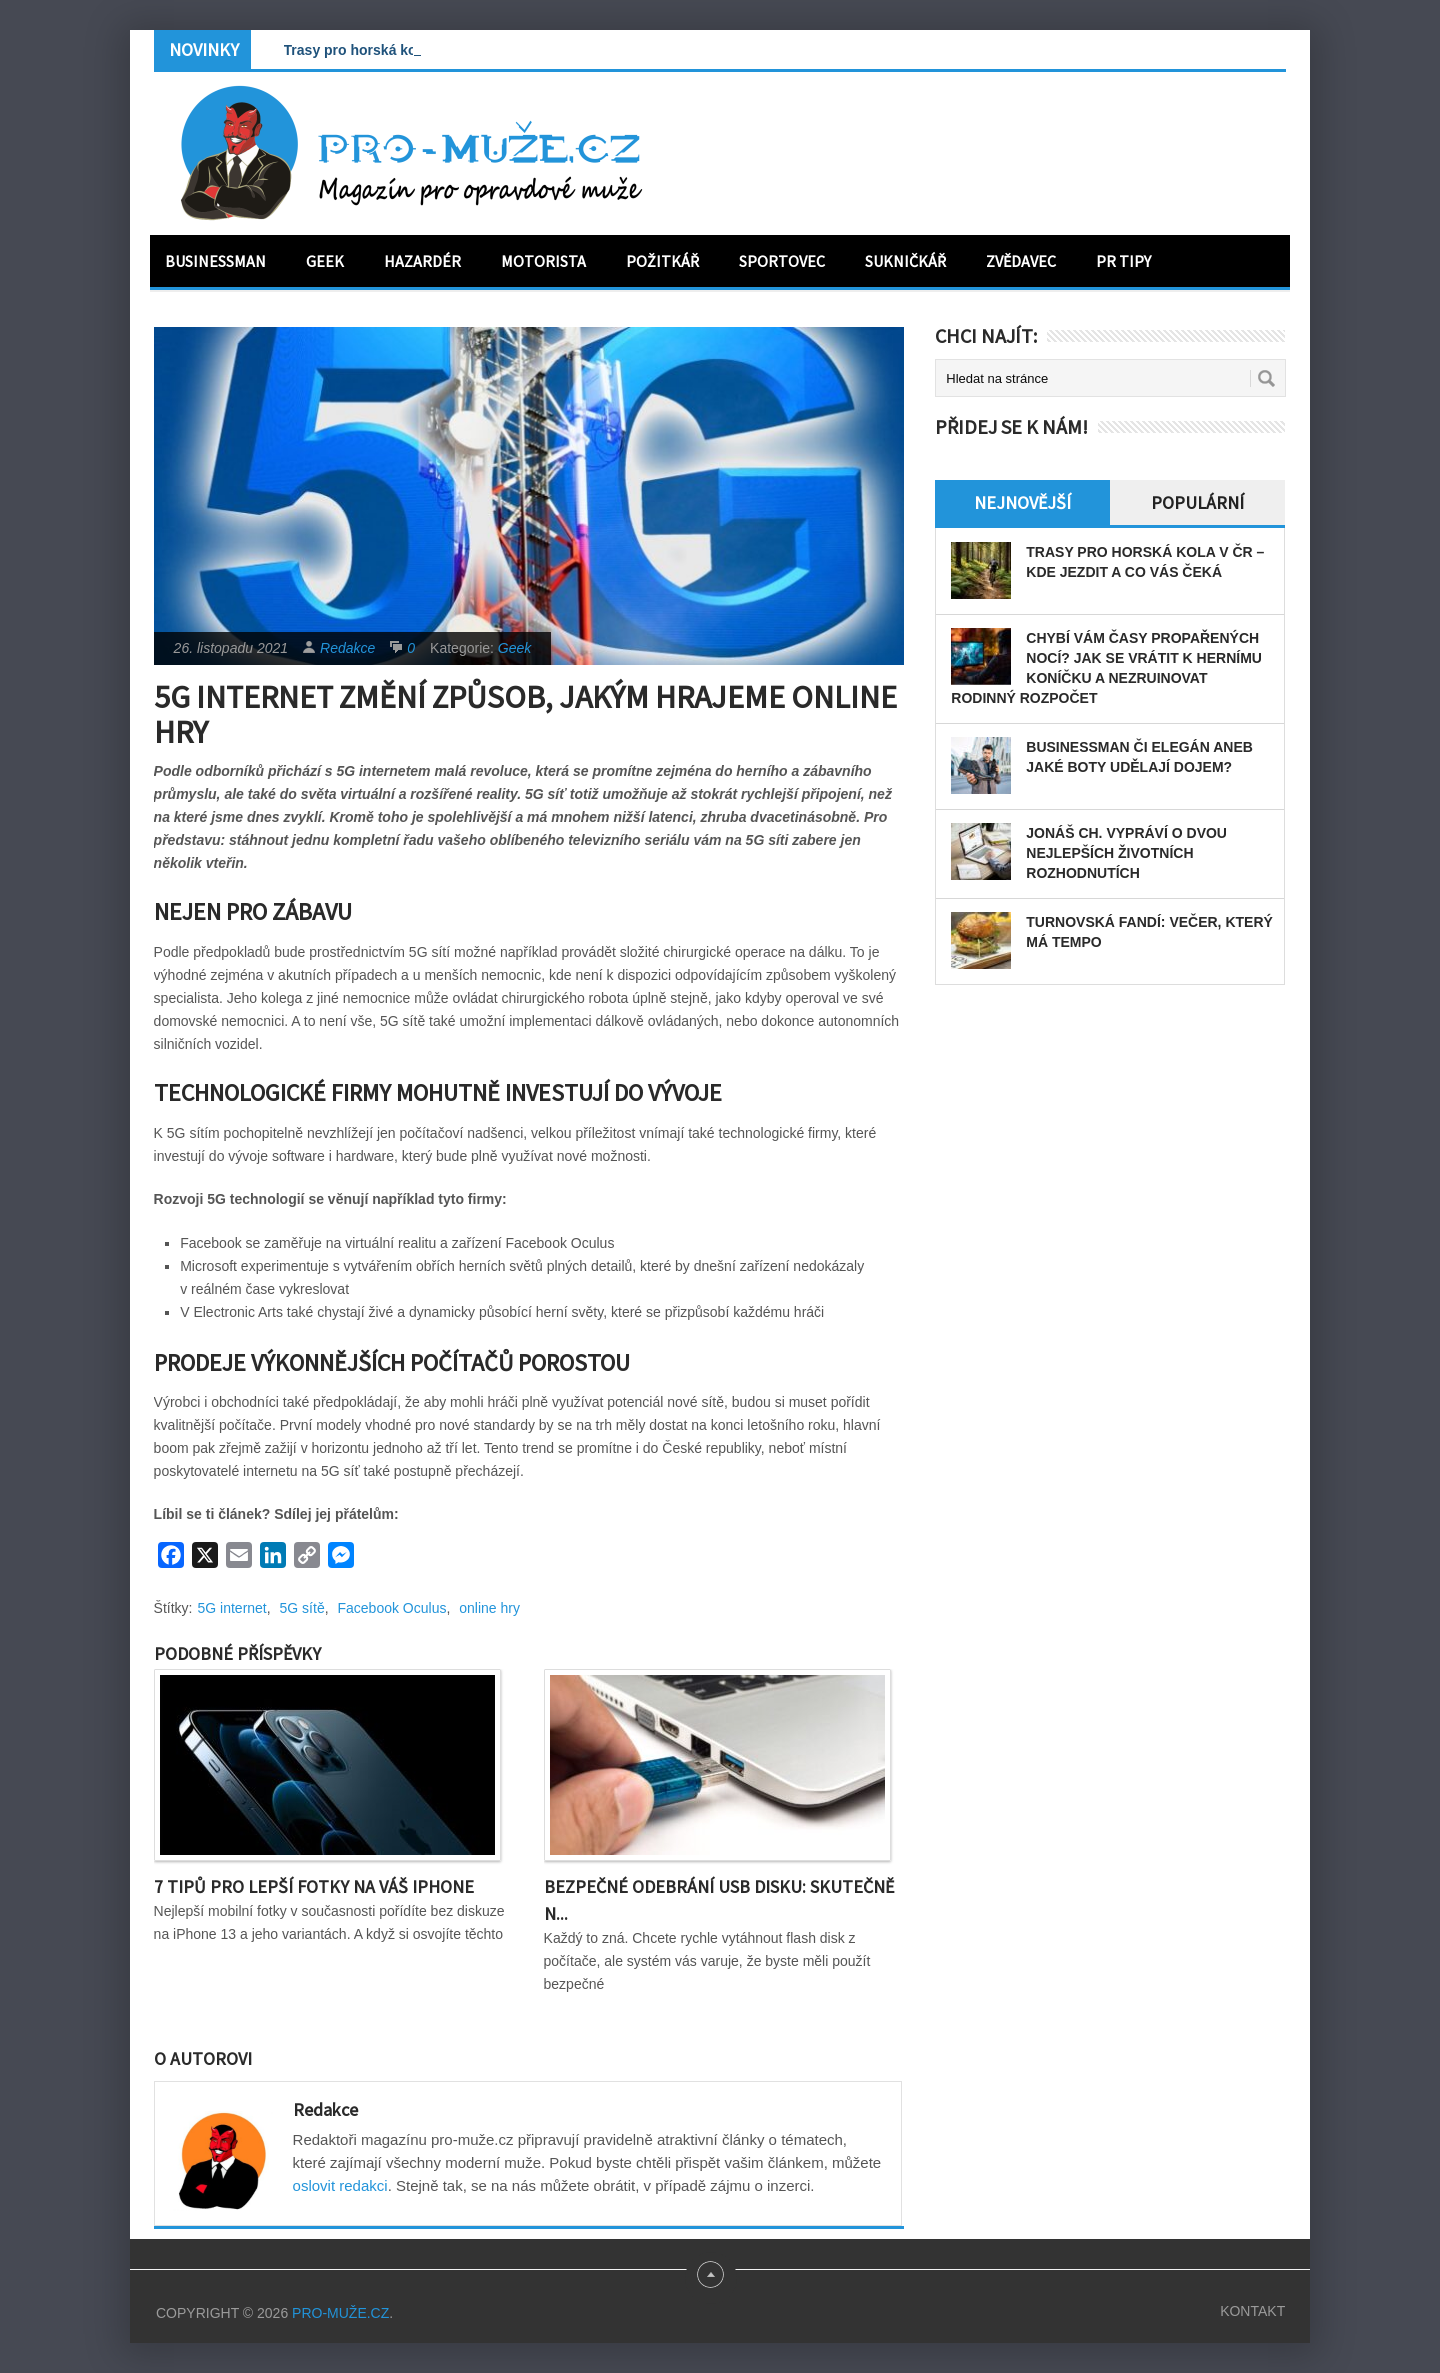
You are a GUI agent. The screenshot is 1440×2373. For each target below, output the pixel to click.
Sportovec (782, 261)
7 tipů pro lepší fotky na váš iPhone (314, 1886)
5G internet (232, 1608)
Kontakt (1252, 2311)
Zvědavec (1021, 261)
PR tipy (1123, 261)
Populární (1197, 502)
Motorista (543, 261)
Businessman (215, 261)
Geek (325, 261)
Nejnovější (1022, 502)
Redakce (347, 648)
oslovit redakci (340, 2185)
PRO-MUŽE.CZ (340, 2313)
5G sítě (302, 1608)
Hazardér (422, 261)
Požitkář (662, 261)
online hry (489, 1608)
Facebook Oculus (391, 1608)
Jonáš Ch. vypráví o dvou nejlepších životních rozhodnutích (1126, 853)
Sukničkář (905, 261)
